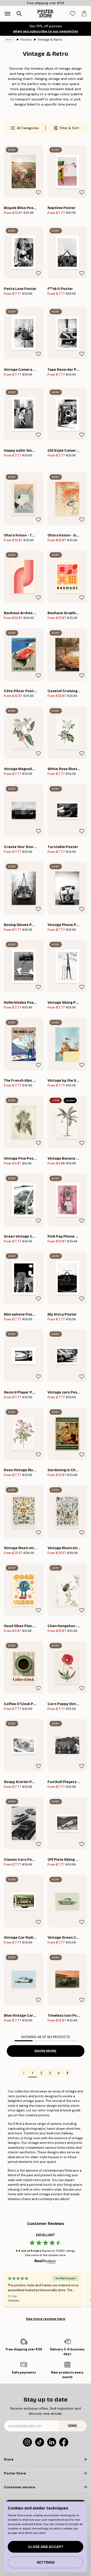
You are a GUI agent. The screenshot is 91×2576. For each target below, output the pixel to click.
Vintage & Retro (50, 40)
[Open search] (19, 13)
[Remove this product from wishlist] (38, 192)
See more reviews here (45, 2319)
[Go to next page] (67, 2073)
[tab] (72, 13)
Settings (46, 2562)
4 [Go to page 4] (59, 2073)
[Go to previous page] (23, 2073)
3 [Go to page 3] (50, 2073)
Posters (26, 40)
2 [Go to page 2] (41, 2073)
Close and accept (45, 2547)
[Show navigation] (7, 13)
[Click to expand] (45, 2459)
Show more (45, 2051)
